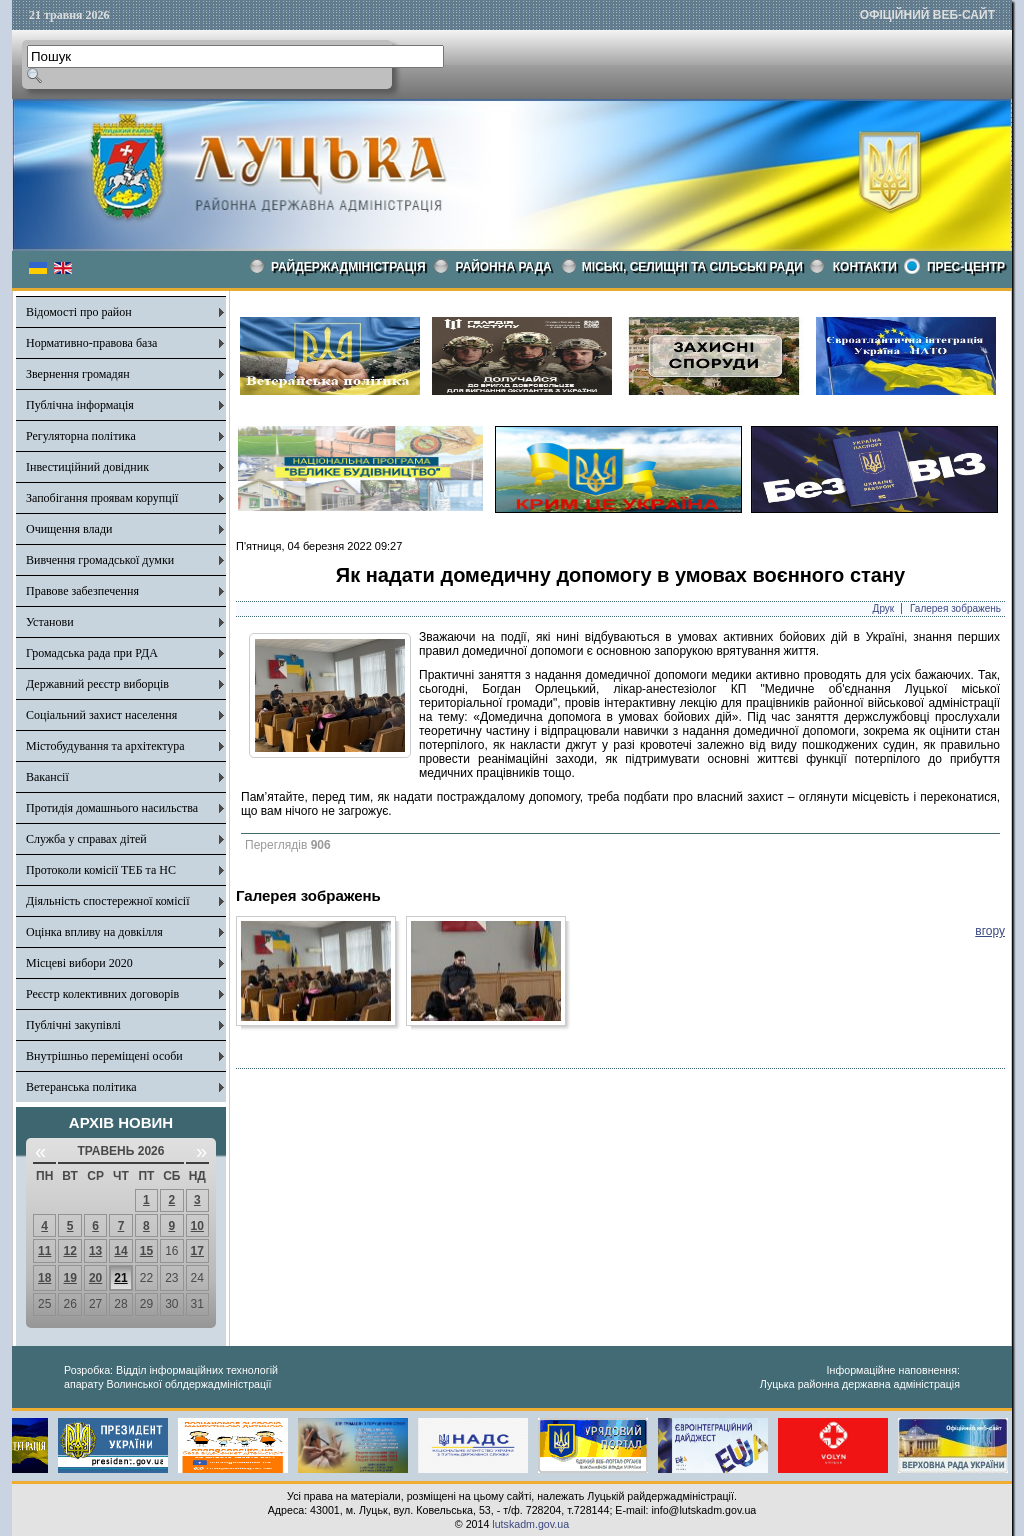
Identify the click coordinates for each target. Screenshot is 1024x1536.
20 (95, 1278)
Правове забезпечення (82, 591)
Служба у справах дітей (86, 839)
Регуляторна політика (81, 436)
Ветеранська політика (81, 1087)
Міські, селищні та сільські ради (692, 267)
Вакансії (47, 777)
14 (120, 1251)
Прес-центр (966, 267)
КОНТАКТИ (865, 267)
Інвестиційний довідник (87, 467)
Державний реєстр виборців (97, 684)
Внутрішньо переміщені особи (104, 1056)
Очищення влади (69, 529)
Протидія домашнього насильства (112, 808)
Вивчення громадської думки (100, 560)
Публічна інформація (80, 405)
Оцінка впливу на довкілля (94, 932)
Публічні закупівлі (73, 1025)
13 (95, 1251)
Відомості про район (79, 312)
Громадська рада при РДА (92, 653)
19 (69, 1278)
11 (44, 1251)
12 (69, 1251)
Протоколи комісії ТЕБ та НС (101, 870)
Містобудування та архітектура (105, 746)
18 (44, 1278)
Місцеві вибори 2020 (79, 963)
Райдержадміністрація (348, 267)
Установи (50, 622)
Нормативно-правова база (91, 343)
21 (120, 1278)
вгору (990, 931)
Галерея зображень (955, 608)
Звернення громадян (78, 374)
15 (146, 1251)
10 (197, 1226)
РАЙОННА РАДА (504, 267)
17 (197, 1251)
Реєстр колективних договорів (102, 994)
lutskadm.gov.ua (530, 1524)
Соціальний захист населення (101, 715)
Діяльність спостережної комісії (108, 901)
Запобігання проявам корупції (102, 498)
